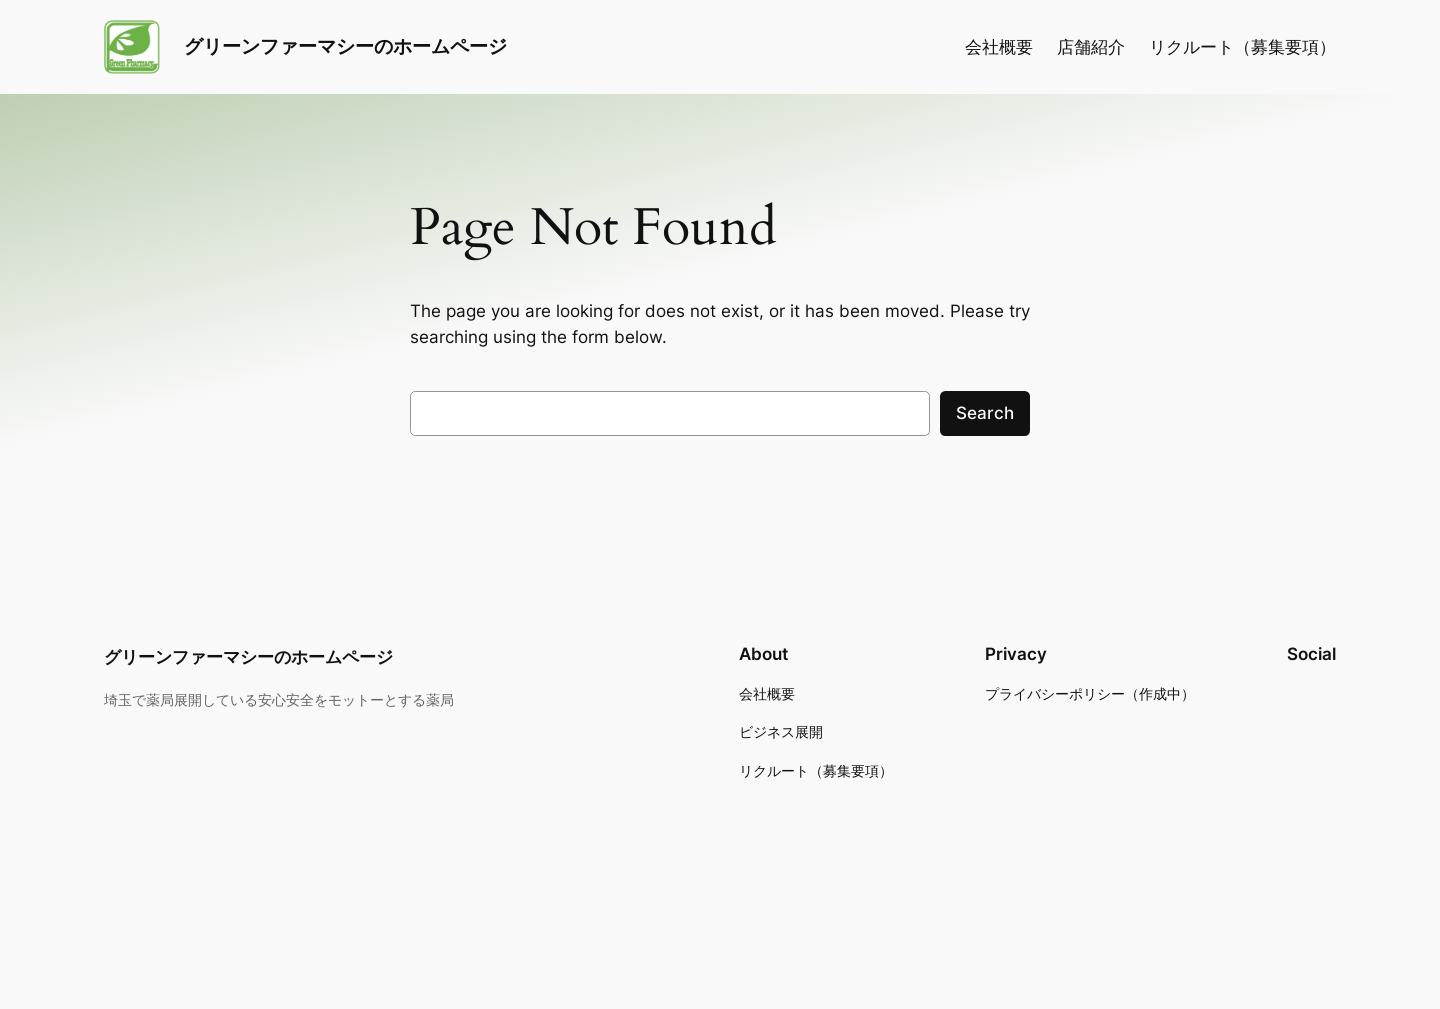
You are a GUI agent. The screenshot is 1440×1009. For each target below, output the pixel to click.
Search (985, 413)
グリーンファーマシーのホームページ (345, 46)
